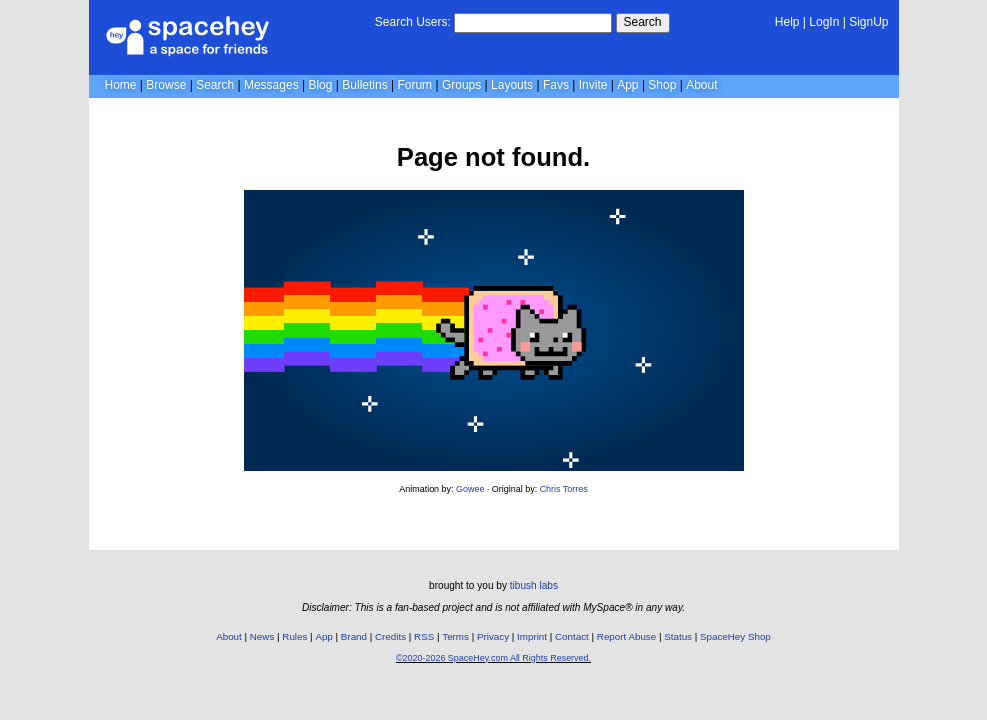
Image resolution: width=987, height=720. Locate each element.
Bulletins (364, 85)
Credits (390, 636)
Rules (294, 636)
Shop (662, 85)
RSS (424, 636)
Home (121, 85)
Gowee (470, 489)
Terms (455, 636)
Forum (414, 85)
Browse (166, 85)
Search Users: (413, 22)
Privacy (493, 636)
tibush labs (534, 585)
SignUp (868, 22)
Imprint (532, 636)
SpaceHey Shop (735, 636)
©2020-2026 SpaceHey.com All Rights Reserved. (493, 658)
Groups (461, 85)
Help (787, 22)
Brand (354, 636)
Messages (271, 85)
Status (678, 636)
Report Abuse (626, 636)
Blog (320, 85)
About (701, 85)
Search (643, 22)
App (627, 85)
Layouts (512, 85)
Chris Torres (564, 489)
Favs (556, 85)
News (262, 636)
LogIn (824, 22)
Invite (593, 85)
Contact (572, 636)
